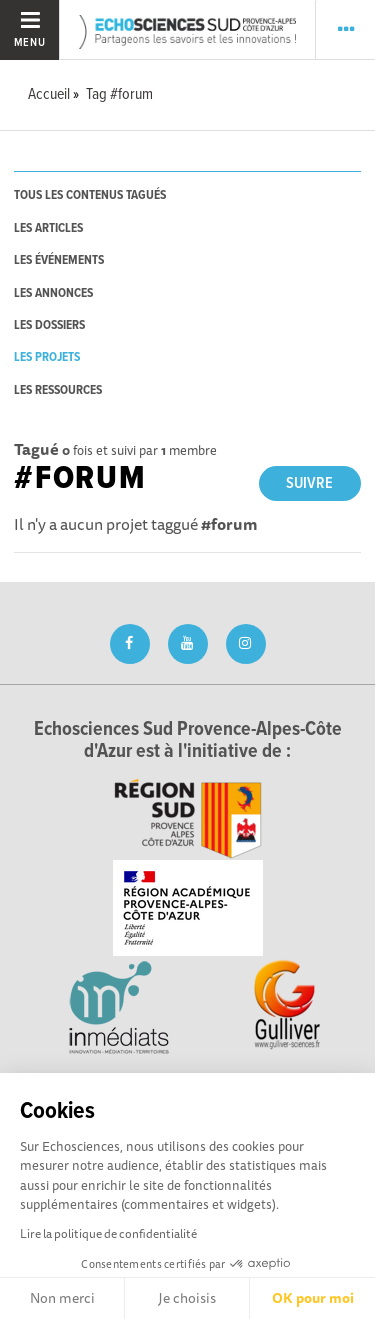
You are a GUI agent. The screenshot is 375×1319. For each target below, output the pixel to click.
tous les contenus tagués (90, 195)
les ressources (58, 390)
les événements (59, 260)
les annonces (53, 293)
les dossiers (49, 325)
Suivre (309, 483)
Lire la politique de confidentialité (108, 1233)
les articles (48, 228)
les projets (47, 357)
